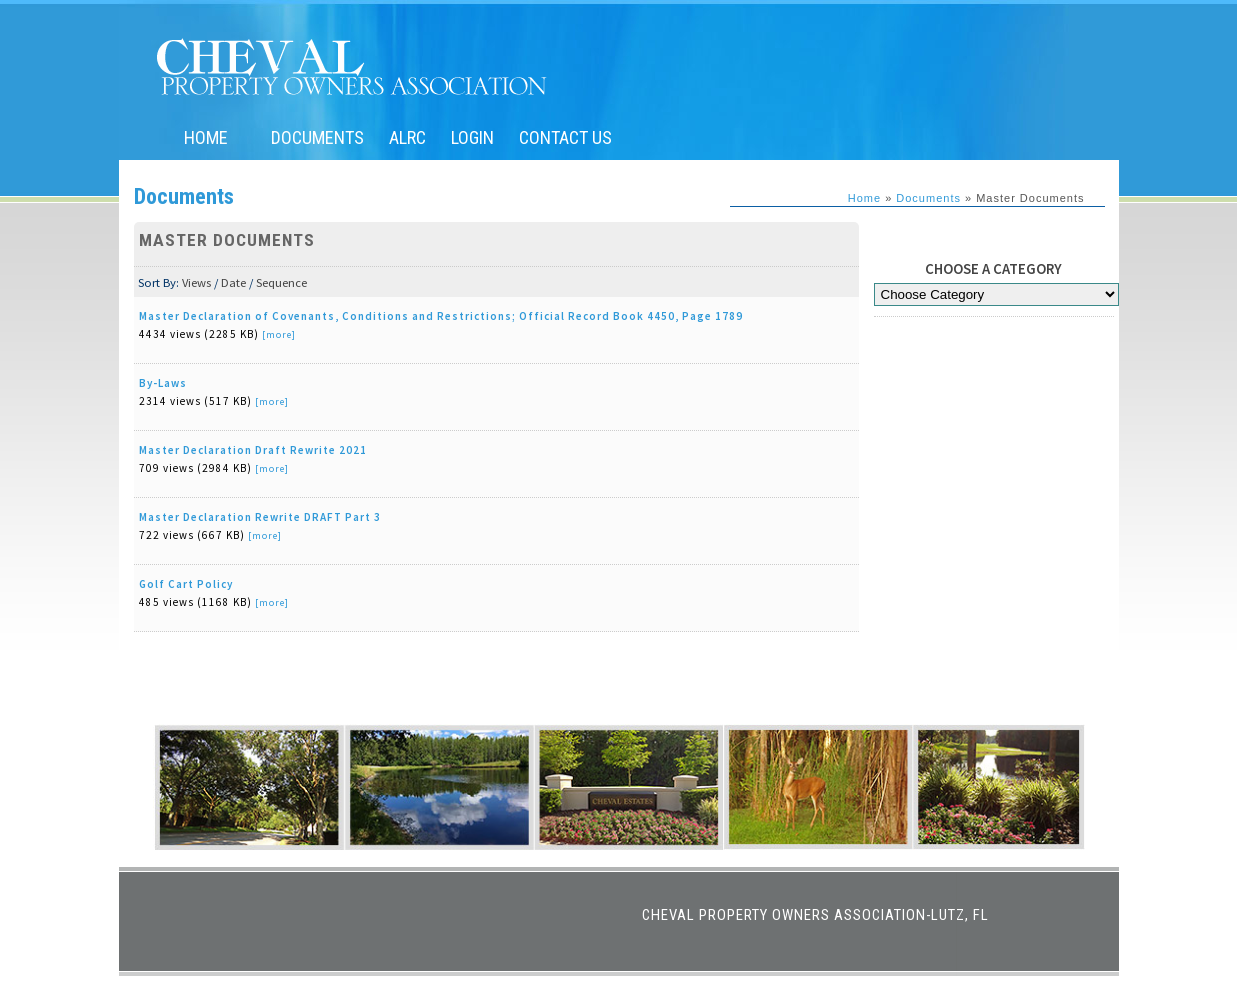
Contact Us (565, 137)
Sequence (281, 282)
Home (206, 137)
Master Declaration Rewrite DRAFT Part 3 (260, 517)
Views (196, 282)
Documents (317, 137)
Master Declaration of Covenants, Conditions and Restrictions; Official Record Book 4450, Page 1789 (441, 316)
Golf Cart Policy (186, 584)
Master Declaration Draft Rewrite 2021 (253, 450)
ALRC (407, 137)
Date (233, 282)
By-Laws (163, 383)
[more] (279, 334)
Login (472, 137)
